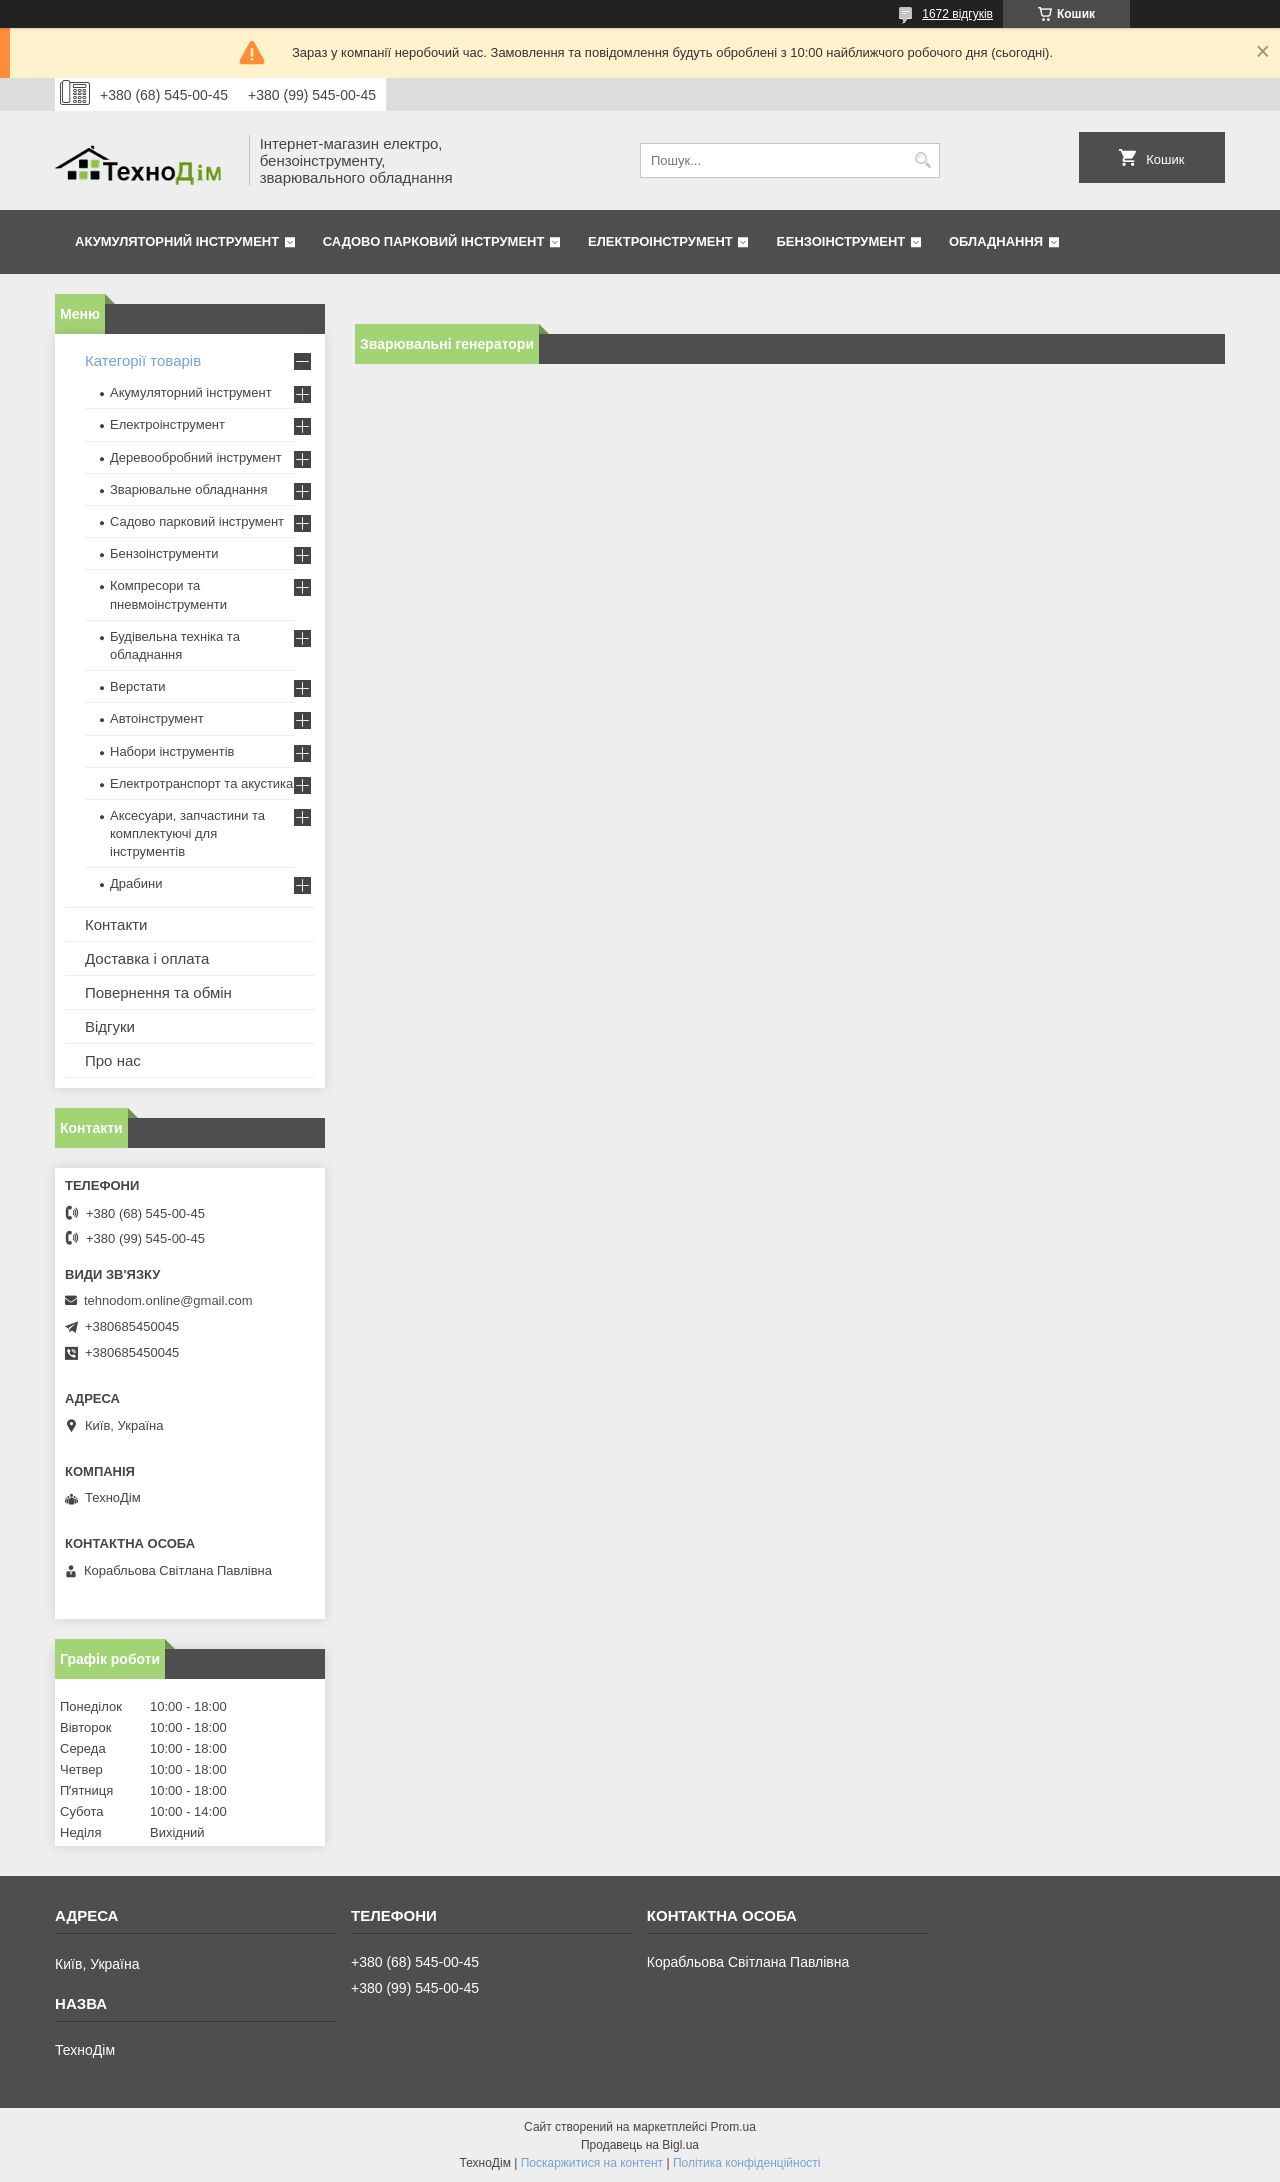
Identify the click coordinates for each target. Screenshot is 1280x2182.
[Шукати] (922, 160)
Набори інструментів (172, 751)
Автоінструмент (157, 718)
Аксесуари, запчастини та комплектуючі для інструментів (187, 833)
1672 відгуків (957, 14)
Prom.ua (733, 2127)
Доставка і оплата (147, 958)
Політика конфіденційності (747, 2163)
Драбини (136, 883)
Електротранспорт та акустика (201, 783)
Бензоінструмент (840, 241)
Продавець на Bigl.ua (640, 2145)
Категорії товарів (143, 360)
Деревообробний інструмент (196, 457)
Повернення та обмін (158, 992)
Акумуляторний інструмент (177, 241)
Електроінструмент (660, 241)
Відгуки (110, 1026)
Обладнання (996, 241)
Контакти (116, 924)
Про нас (113, 1060)
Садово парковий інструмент (434, 241)
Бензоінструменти (164, 553)
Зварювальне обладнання (189, 489)
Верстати (138, 686)
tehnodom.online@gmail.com (168, 1300)
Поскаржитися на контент (592, 2163)
